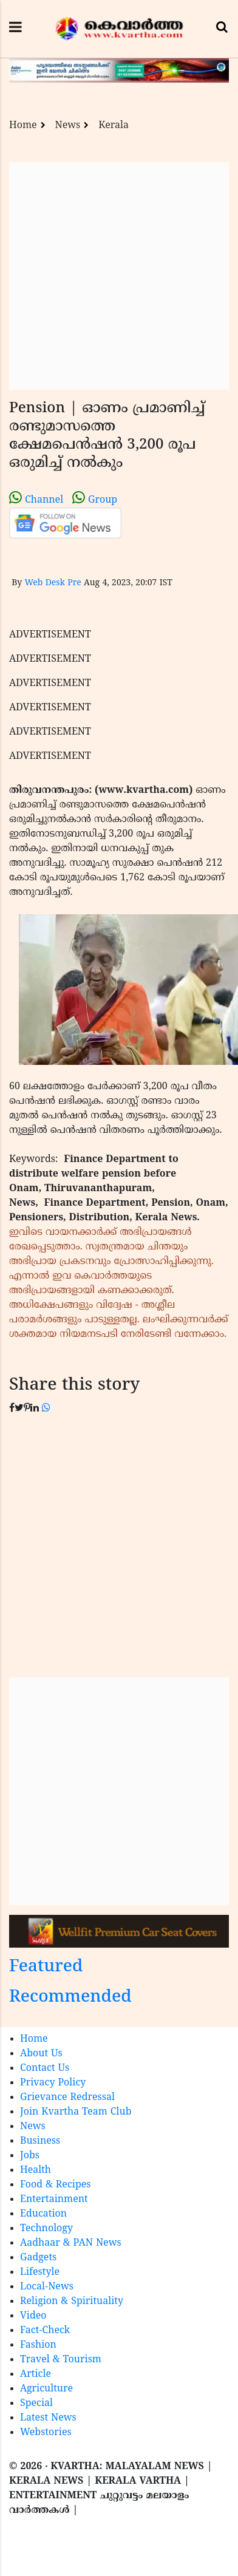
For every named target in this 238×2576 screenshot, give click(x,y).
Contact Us (44, 2068)
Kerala (113, 126)
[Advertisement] (114, 276)
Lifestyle (39, 2272)
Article (35, 2374)
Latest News (48, 2418)
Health (35, 2170)
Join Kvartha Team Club (76, 2112)
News (68, 126)
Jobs (29, 2156)
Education (43, 2214)
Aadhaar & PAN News (70, 2243)
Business (40, 2141)
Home (23, 126)
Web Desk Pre (52, 583)
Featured (46, 1967)
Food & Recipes (55, 2185)
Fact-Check (45, 2331)
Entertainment (54, 2200)
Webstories (46, 2433)
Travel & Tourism (60, 2360)
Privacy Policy (53, 2083)
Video (33, 2316)
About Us (41, 2054)
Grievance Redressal (67, 2098)
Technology (46, 2229)
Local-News (46, 2287)
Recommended (70, 1997)
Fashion (38, 2345)
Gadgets (38, 2258)
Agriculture (46, 2389)
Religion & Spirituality (71, 2302)
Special (36, 2404)
